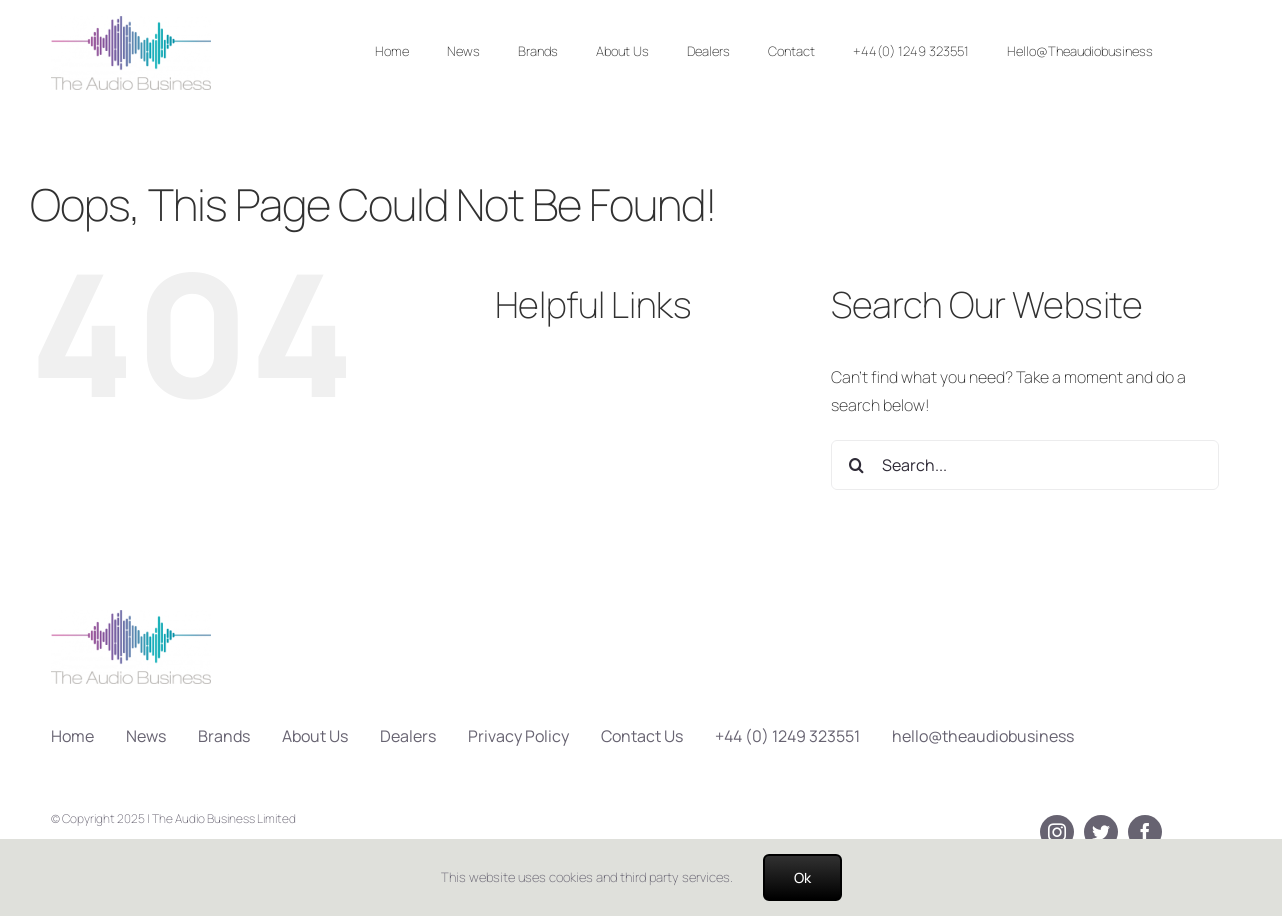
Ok (802, 877)
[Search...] (1024, 465)
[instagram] (1057, 832)
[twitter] (1101, 832)
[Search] (856, 465)
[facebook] (1145, 832)
